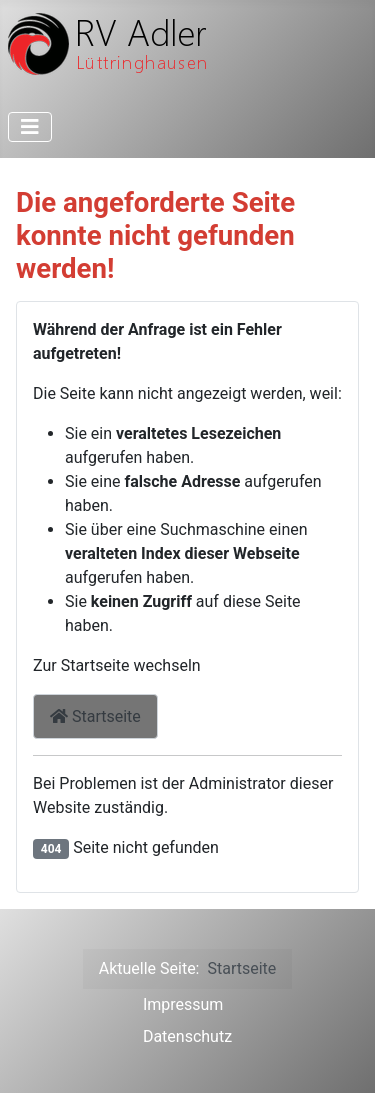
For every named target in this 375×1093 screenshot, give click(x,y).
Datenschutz (187, 1036)
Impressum (183, 1004)
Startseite (95, 716)
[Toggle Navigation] (30, 127)
